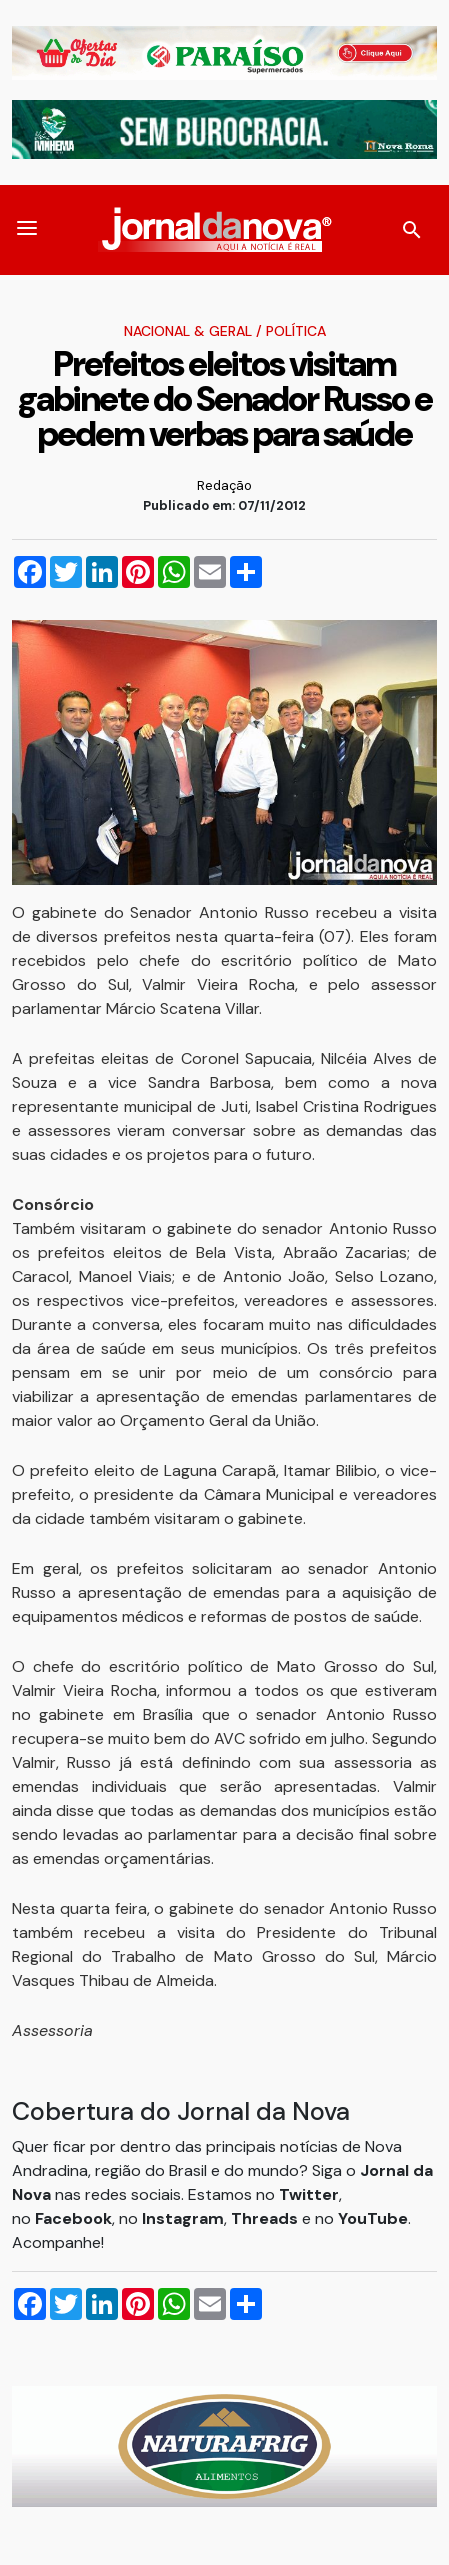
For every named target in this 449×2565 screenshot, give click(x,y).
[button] (27, 230)
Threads (266, 2218)
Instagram (183, 2218)
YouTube (373, 2218)
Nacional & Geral (188, 331)
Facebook (73, 2218)
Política (296, 331)
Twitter (309, 2194)
